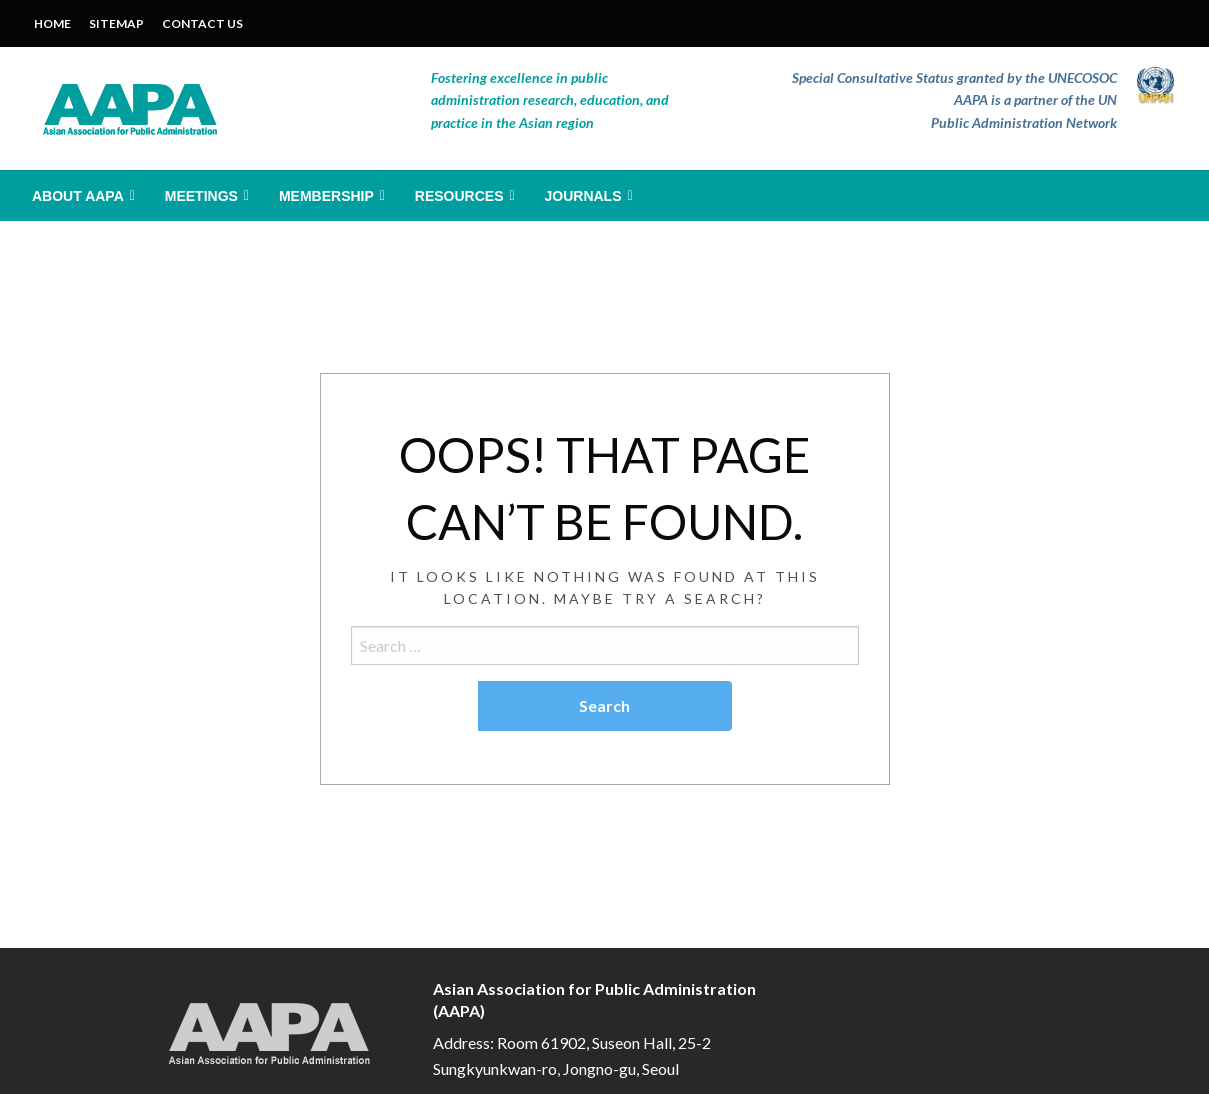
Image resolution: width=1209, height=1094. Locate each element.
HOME (52, 23)
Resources (459, 196)
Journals (583, 196)
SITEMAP (116, 23)
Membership (326, 196)
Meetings (201, 196)
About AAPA (78, 196)
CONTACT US (202, 23)
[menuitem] (81, 196)
